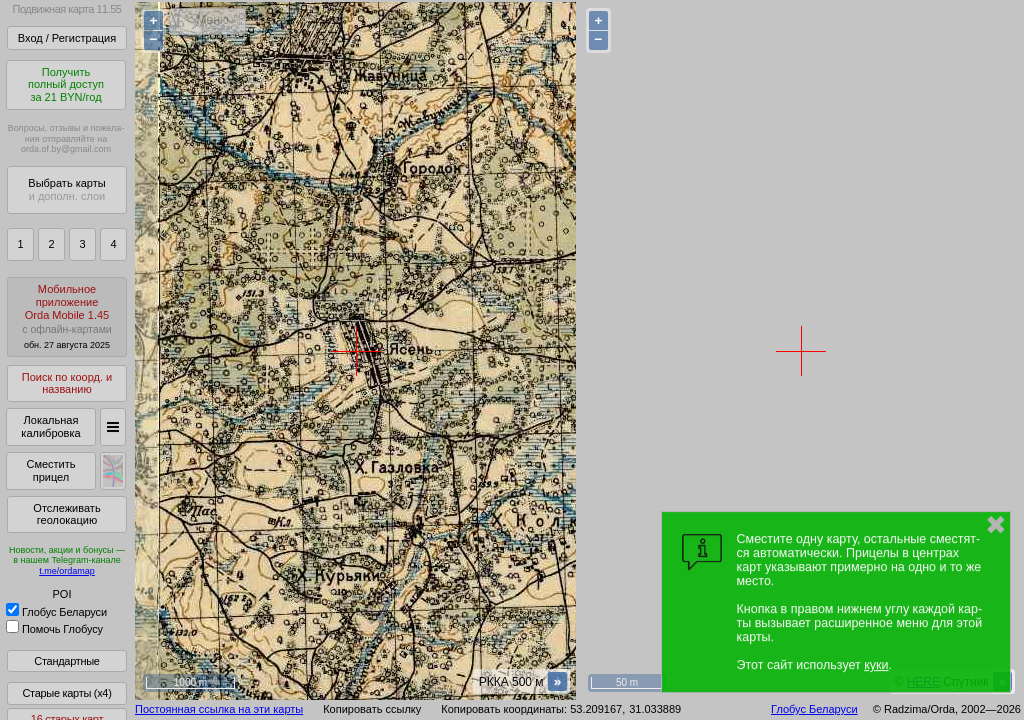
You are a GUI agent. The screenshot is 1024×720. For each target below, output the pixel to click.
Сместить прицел (50, 470)
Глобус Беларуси (56, 612)
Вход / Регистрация (67, 38)
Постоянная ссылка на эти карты (219, 709)
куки (876, 665)
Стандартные (66, 661)
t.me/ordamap (67, 571)
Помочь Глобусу (54, 629)
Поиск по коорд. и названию (67, 383)
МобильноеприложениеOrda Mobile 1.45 (67, 316)
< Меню (207, 20)
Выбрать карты (66, 189)
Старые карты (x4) (66, 693)
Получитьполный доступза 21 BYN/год (66, 84)
